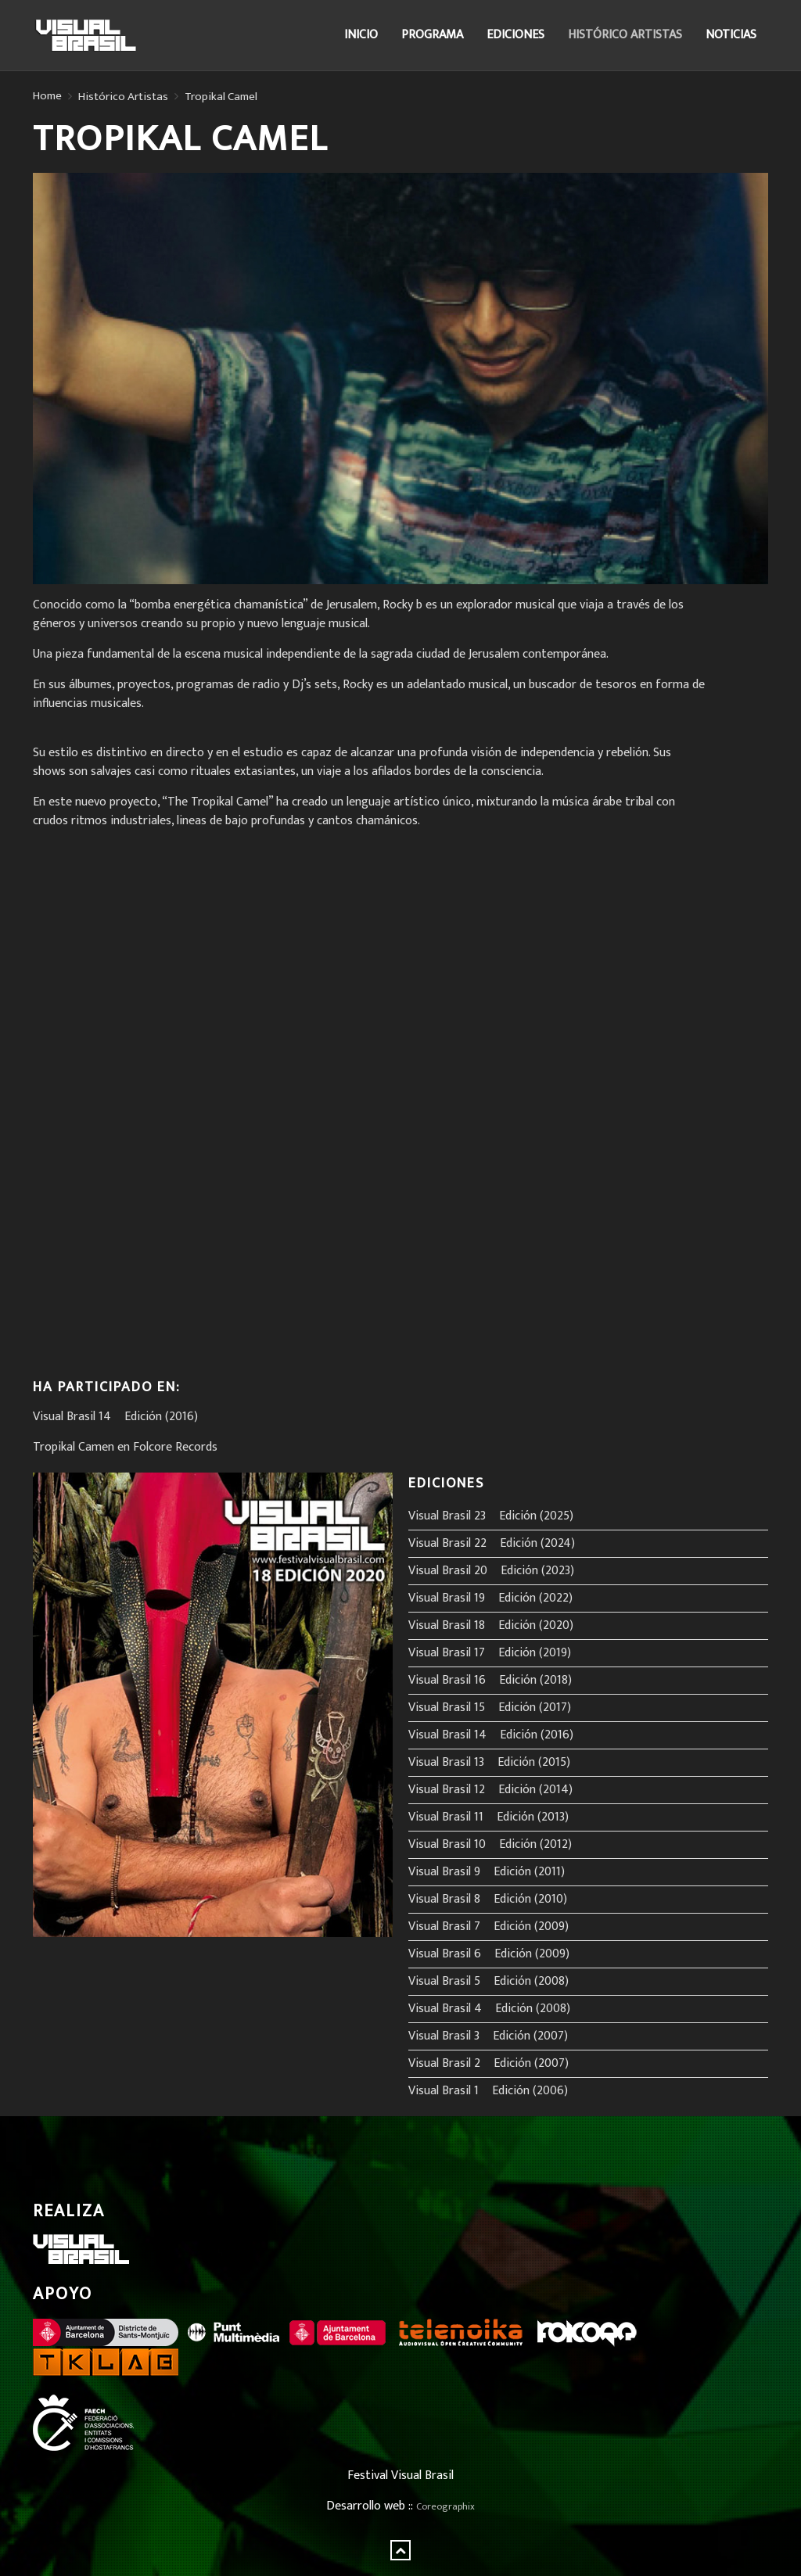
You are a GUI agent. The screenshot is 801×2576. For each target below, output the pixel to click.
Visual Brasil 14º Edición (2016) (115, 1416)
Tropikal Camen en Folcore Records (125, 1447)
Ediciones (515, 34)
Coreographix (445, 2507)
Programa (432, 34)
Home (47, 96)
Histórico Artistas (625, 34)
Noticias (731, 34)
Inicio (361, 34)
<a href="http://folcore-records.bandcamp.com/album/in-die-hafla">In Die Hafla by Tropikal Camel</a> (170, 1098)
